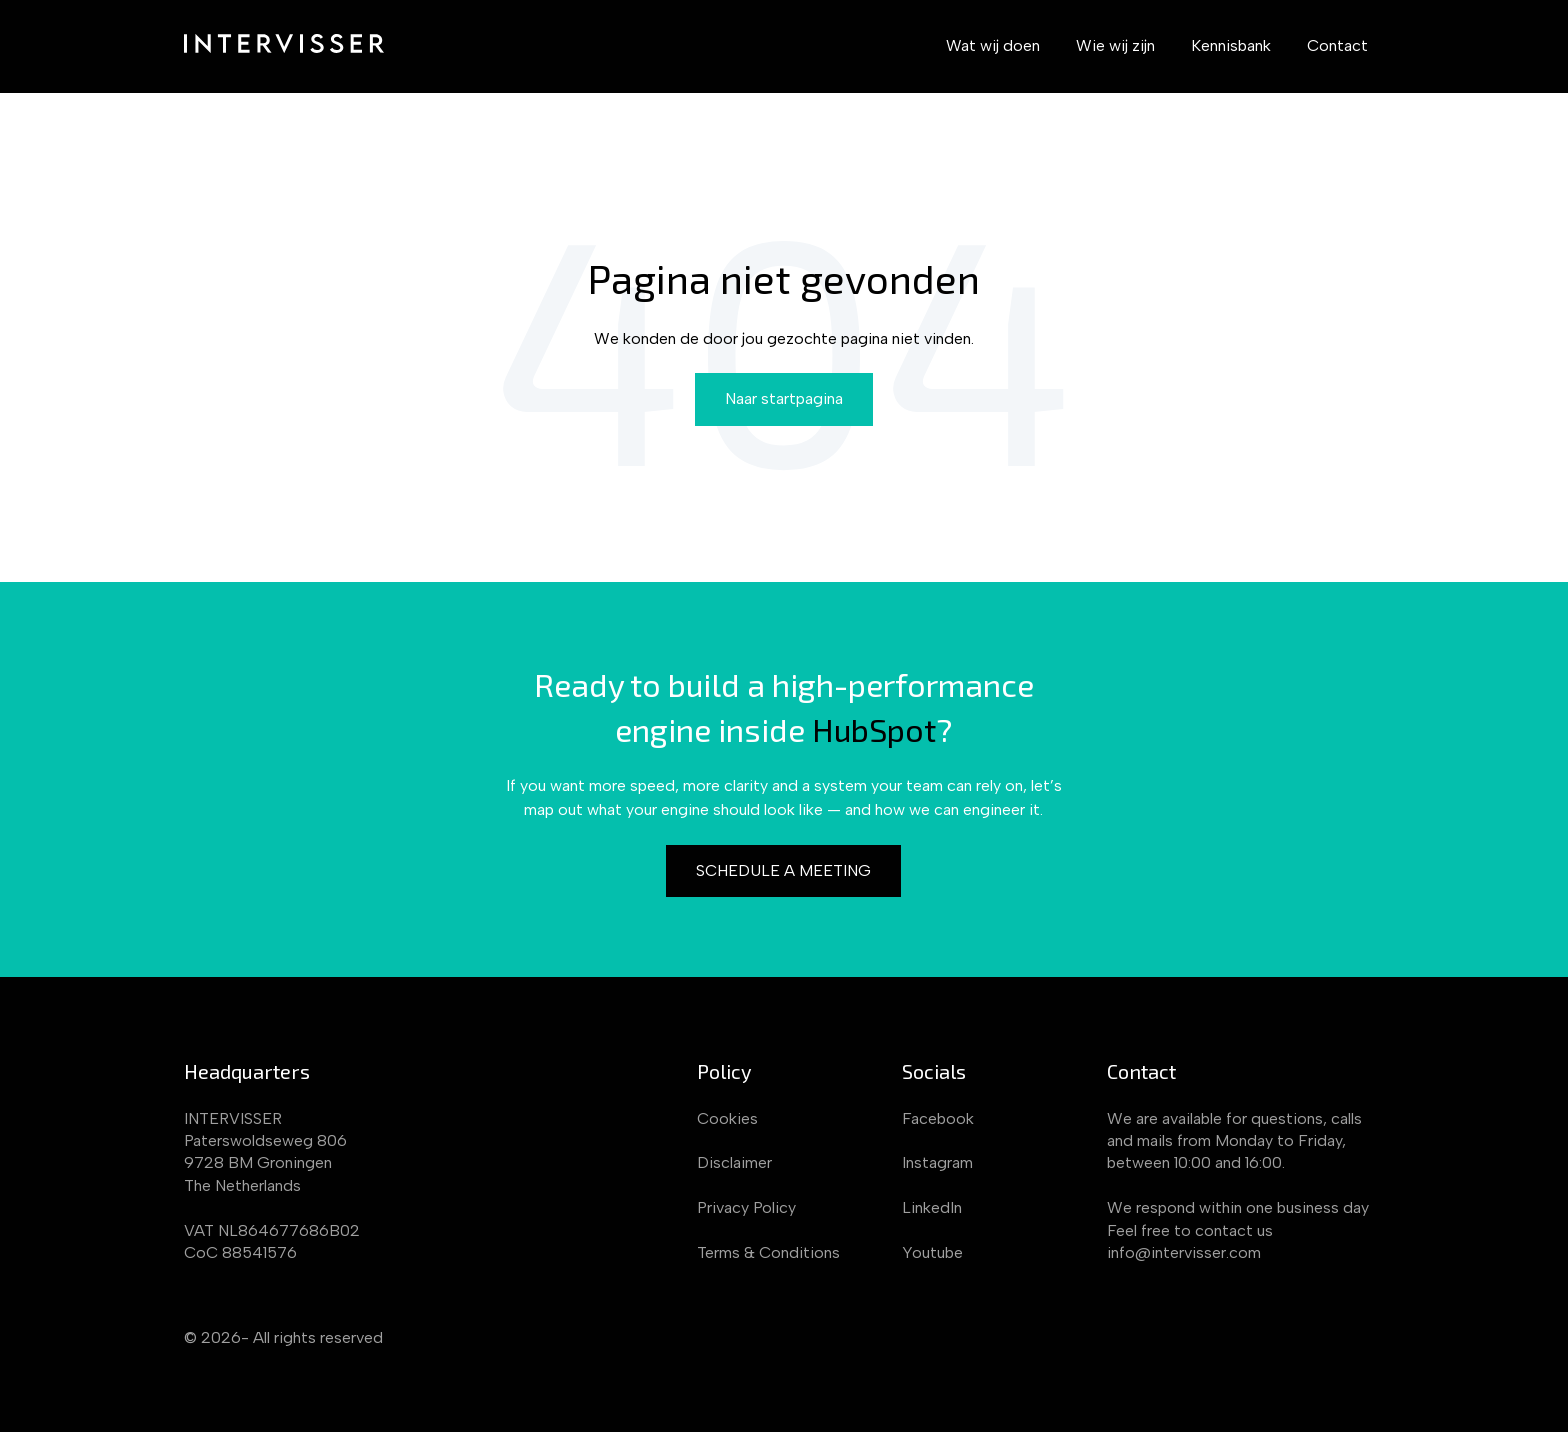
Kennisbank (1231, 45)
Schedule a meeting (783, 870)
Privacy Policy (746, 1207)
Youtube (932, 1252)
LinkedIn (932, 1207)
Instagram (937, 1162)
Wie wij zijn (1115, 45)
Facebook (938, 1118)
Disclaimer (734, 1162)
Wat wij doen (993, 45)
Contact (1337, 45)
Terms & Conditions (768, 1252)
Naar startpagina (784, 398)
